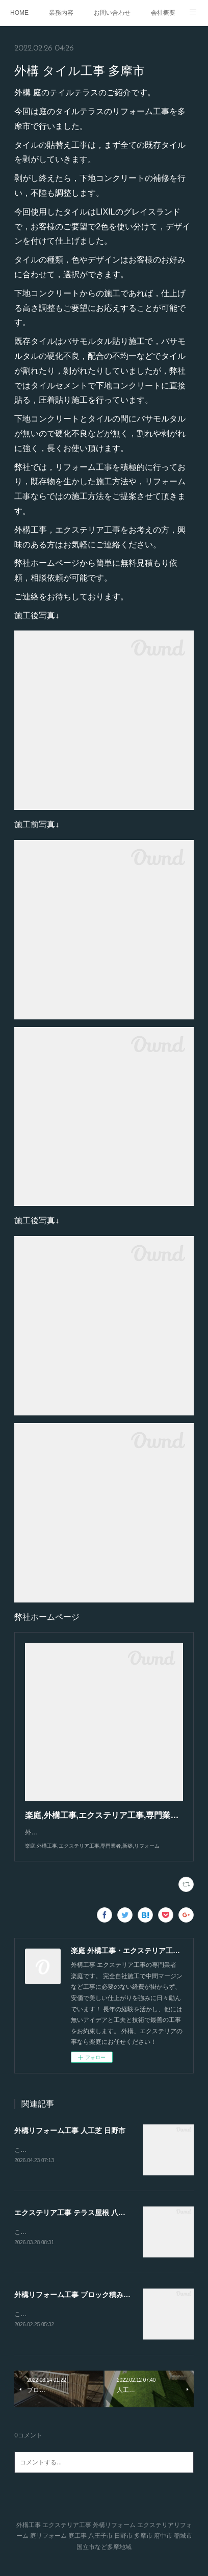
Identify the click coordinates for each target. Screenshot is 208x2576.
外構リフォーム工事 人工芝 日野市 (69, 2141)
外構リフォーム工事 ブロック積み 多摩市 (80, 2306)
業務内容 (61, 12)
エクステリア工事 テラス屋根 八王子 (73, 2223)
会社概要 (163, 12)
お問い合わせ (112, 12)
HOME (19, 12)
